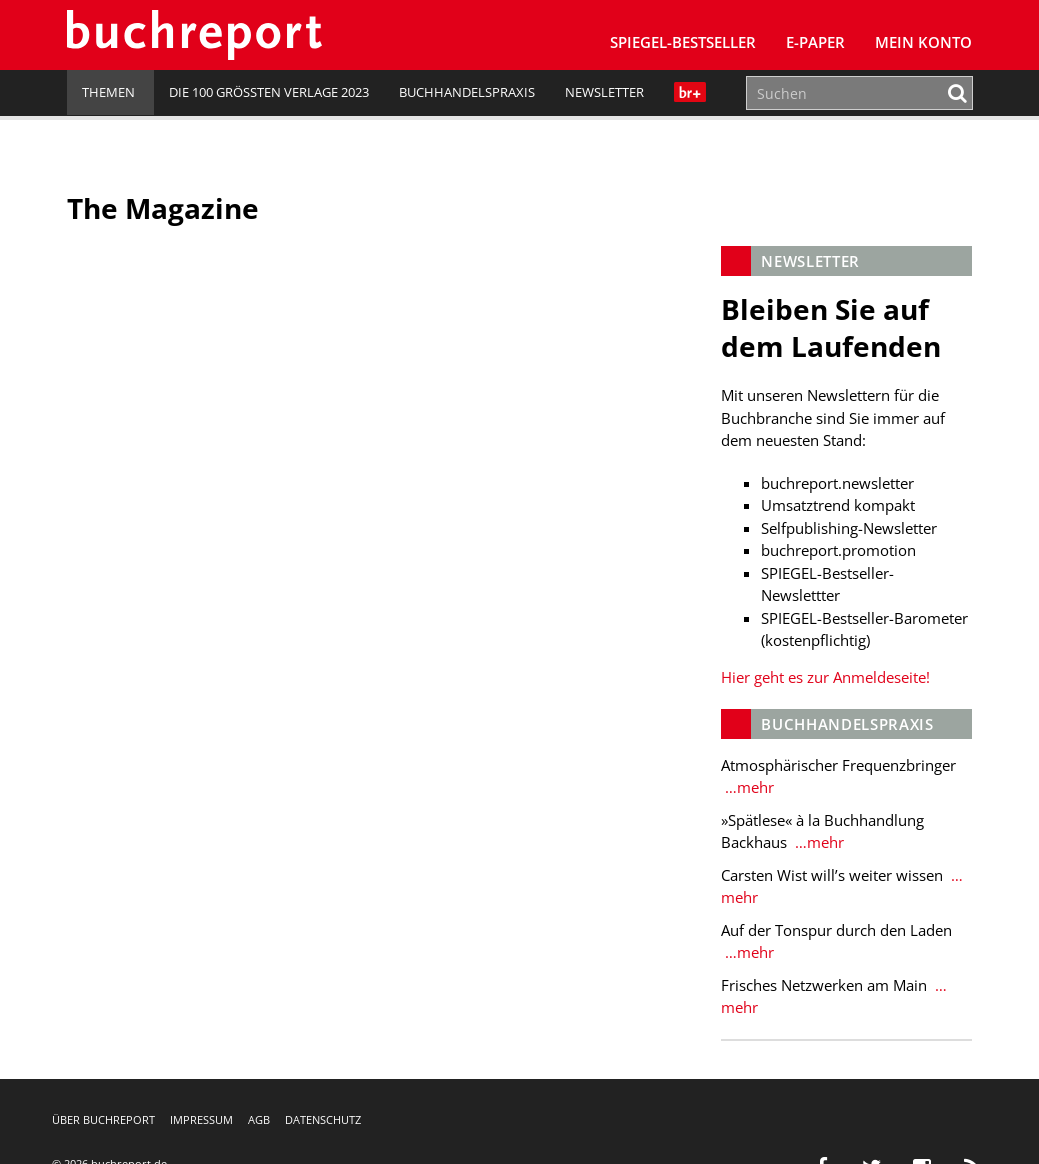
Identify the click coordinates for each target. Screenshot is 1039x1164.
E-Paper (815, 42)
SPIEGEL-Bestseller (683, 42)
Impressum (201, 1119)
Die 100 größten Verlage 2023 (269, 92)
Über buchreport (103, 1119)
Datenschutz (323, 1119)
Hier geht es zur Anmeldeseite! (825, 677)
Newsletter (604, 92)
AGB (259, 1119)
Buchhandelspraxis (467, 92)
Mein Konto (923, 42)
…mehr (747, 787)
